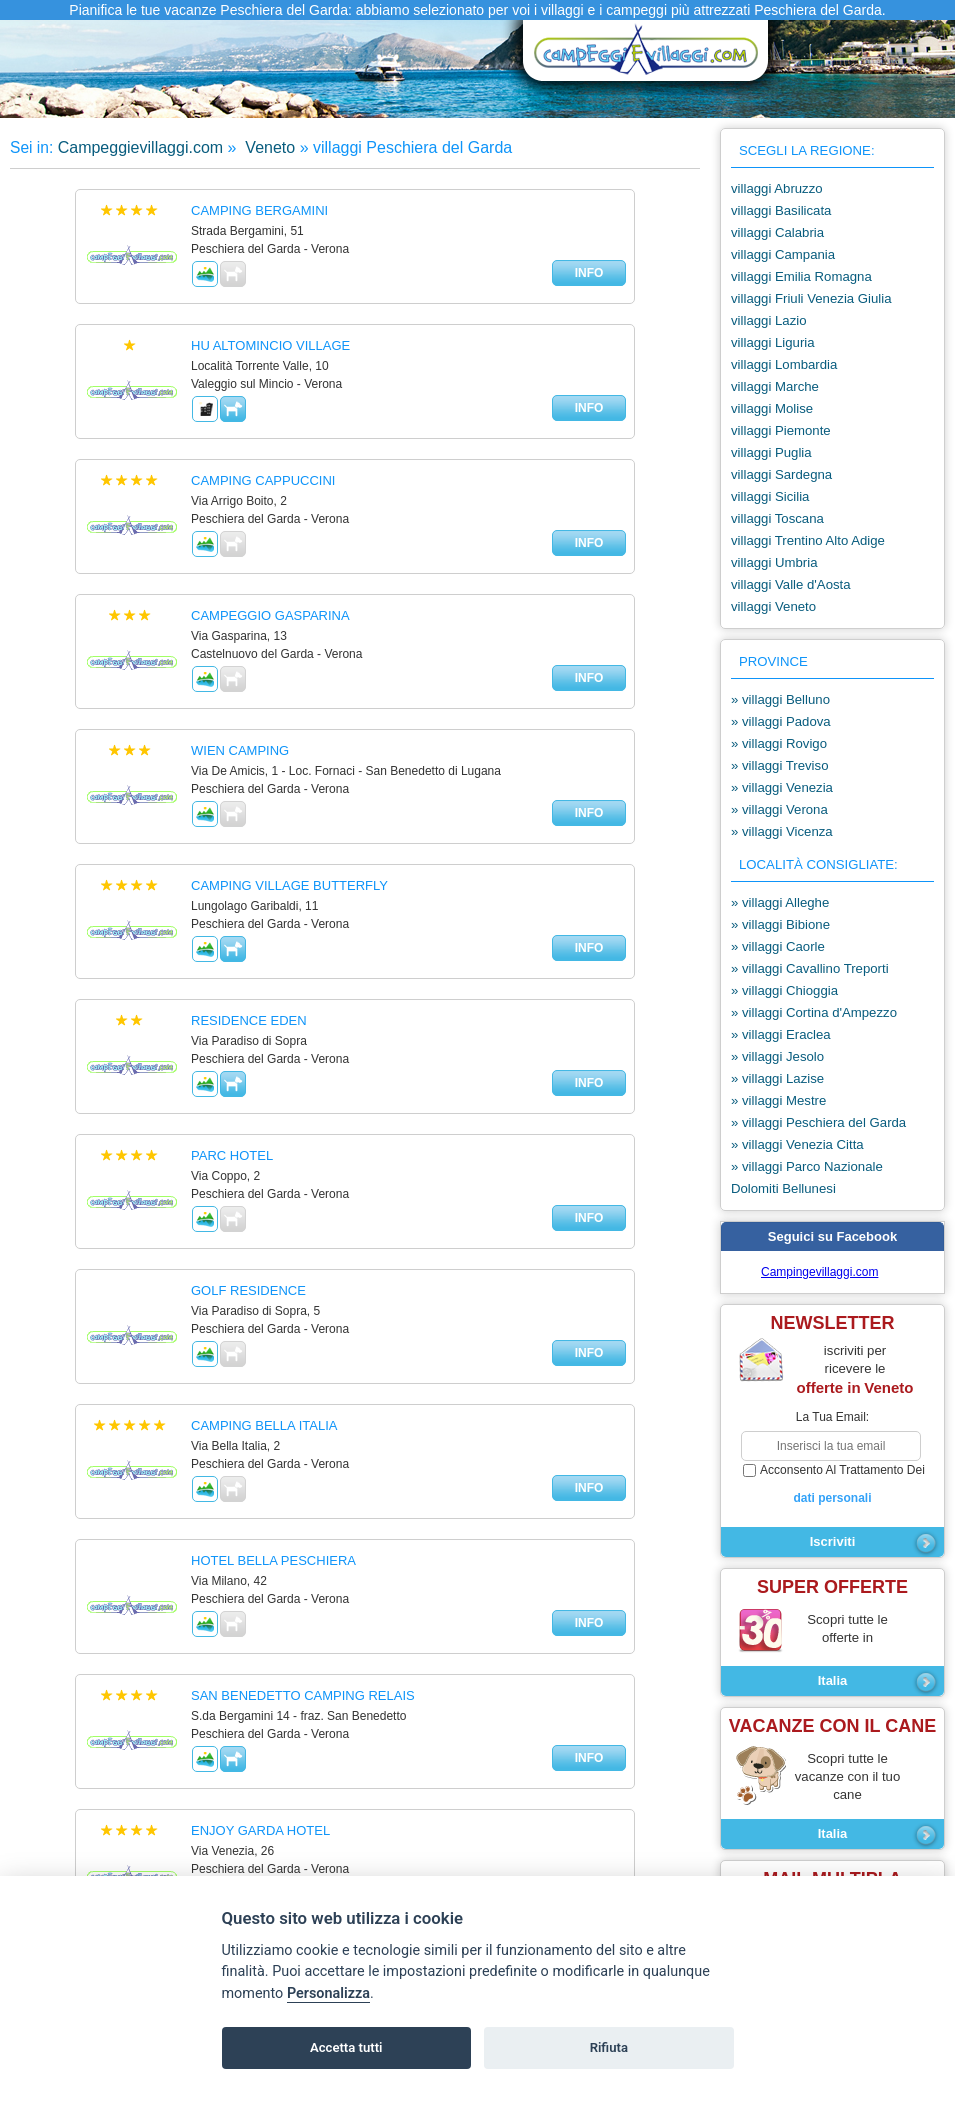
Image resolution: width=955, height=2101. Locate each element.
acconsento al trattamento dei (832, 1485)
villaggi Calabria (777, 232)
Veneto (268, 147)
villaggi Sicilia (770, 496)
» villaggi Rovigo (779, 743)
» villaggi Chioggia (784, 990)
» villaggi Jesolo (777, 1056)
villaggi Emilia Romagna (801, 276)
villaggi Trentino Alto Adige (808, 540)
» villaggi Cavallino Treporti (810, 968)
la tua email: (832, 1417)
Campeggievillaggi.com (140, 147)
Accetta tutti (346, 2047)
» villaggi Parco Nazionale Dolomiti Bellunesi (807, 1177)
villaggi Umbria (774, 562)
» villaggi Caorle (778, 946)
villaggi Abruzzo (777, 188)
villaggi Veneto (773, 606)
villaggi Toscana (777, 518)
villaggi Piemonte (781, 430)
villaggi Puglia (771, 452)
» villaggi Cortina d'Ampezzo (814, 1012)
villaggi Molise (772, 408)
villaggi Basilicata (781, 210)
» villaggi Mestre (778, 1100)
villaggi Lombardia (784, 364)
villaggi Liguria (773, 342)
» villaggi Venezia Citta (797, 1144)
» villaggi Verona (779, 809)
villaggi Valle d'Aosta (791, 584)
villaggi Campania (783, 254)
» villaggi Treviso (779, 765)
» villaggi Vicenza (782, 831)
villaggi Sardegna (781, 474)
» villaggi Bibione (780, 924)
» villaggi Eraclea (781, 1034)
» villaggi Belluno (780, 699)
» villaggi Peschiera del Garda (818, 1122)
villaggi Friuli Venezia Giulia (811, 298)
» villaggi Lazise (777, 1078)
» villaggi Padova (781, 721)
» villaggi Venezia (782, 787)
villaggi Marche (775, 386)
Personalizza (328, 1993)
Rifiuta (609, 2047)
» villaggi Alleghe (780, 902)
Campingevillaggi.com (819, 1272)
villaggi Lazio (769, 320)
